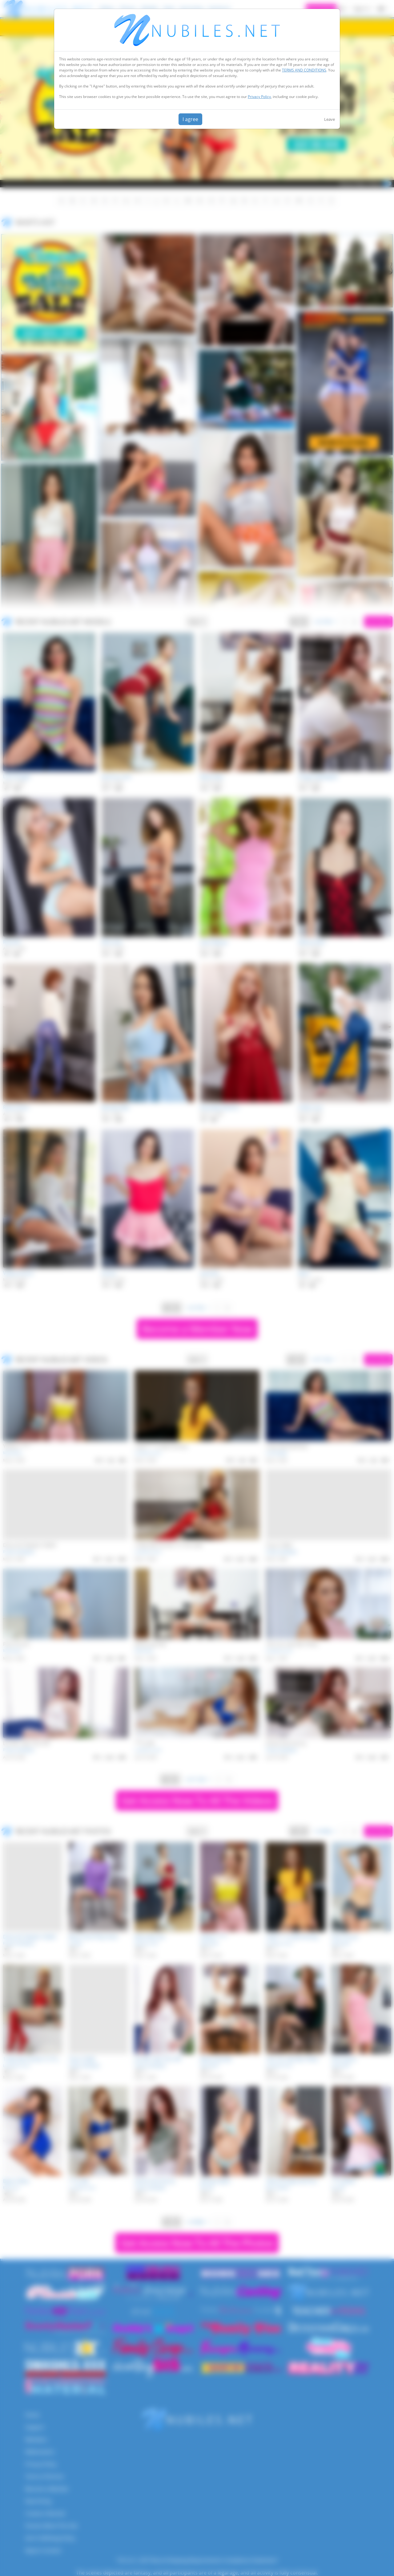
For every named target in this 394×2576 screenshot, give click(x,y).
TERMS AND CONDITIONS (304, 70)
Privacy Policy (259, 96)
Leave (329, 119)
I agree (190, 119)
